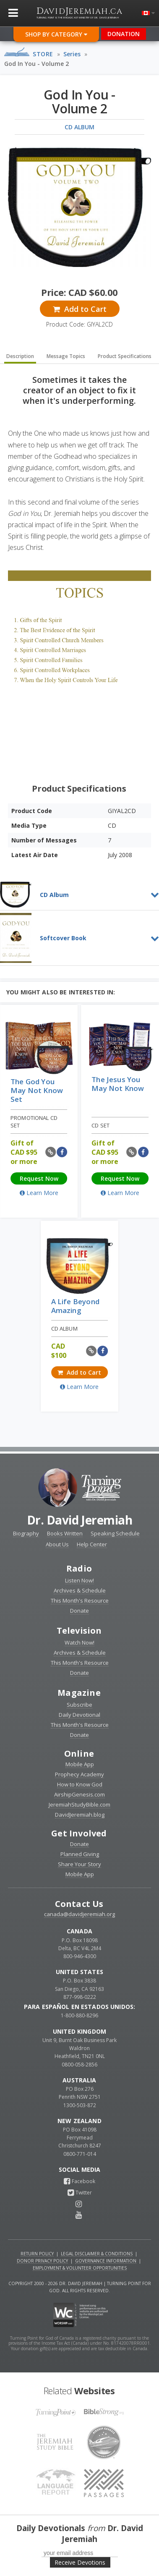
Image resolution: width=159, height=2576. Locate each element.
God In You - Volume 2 (36, 64)
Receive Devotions (80, 2562)
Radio (79, 1568)
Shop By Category (56, 34)
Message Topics (66, 356)
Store (43, 54)
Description (20, 356)
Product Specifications (124, 356)
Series (72, 54)
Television (79, 1630)
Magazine (79, 1692)
